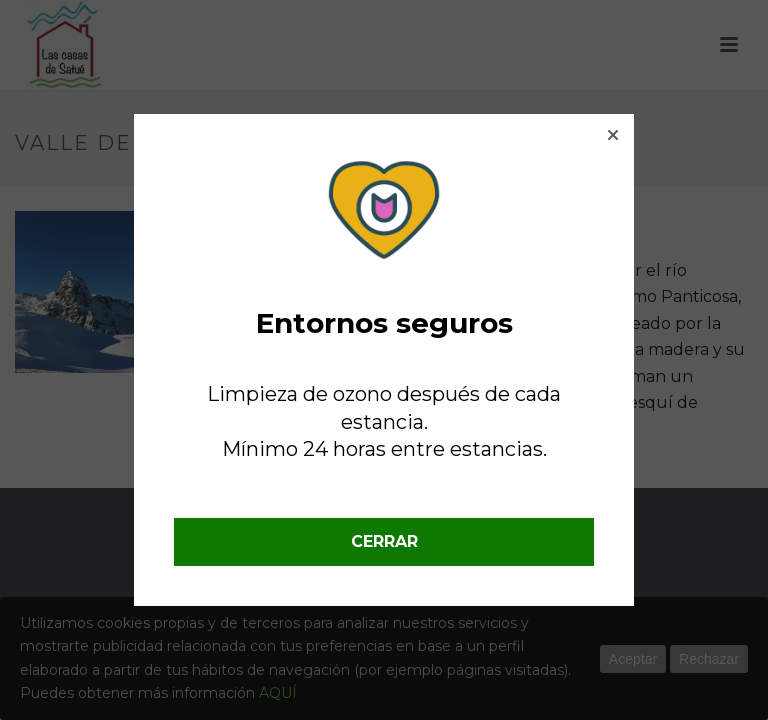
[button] (613, 135)
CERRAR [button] (384, 541)
